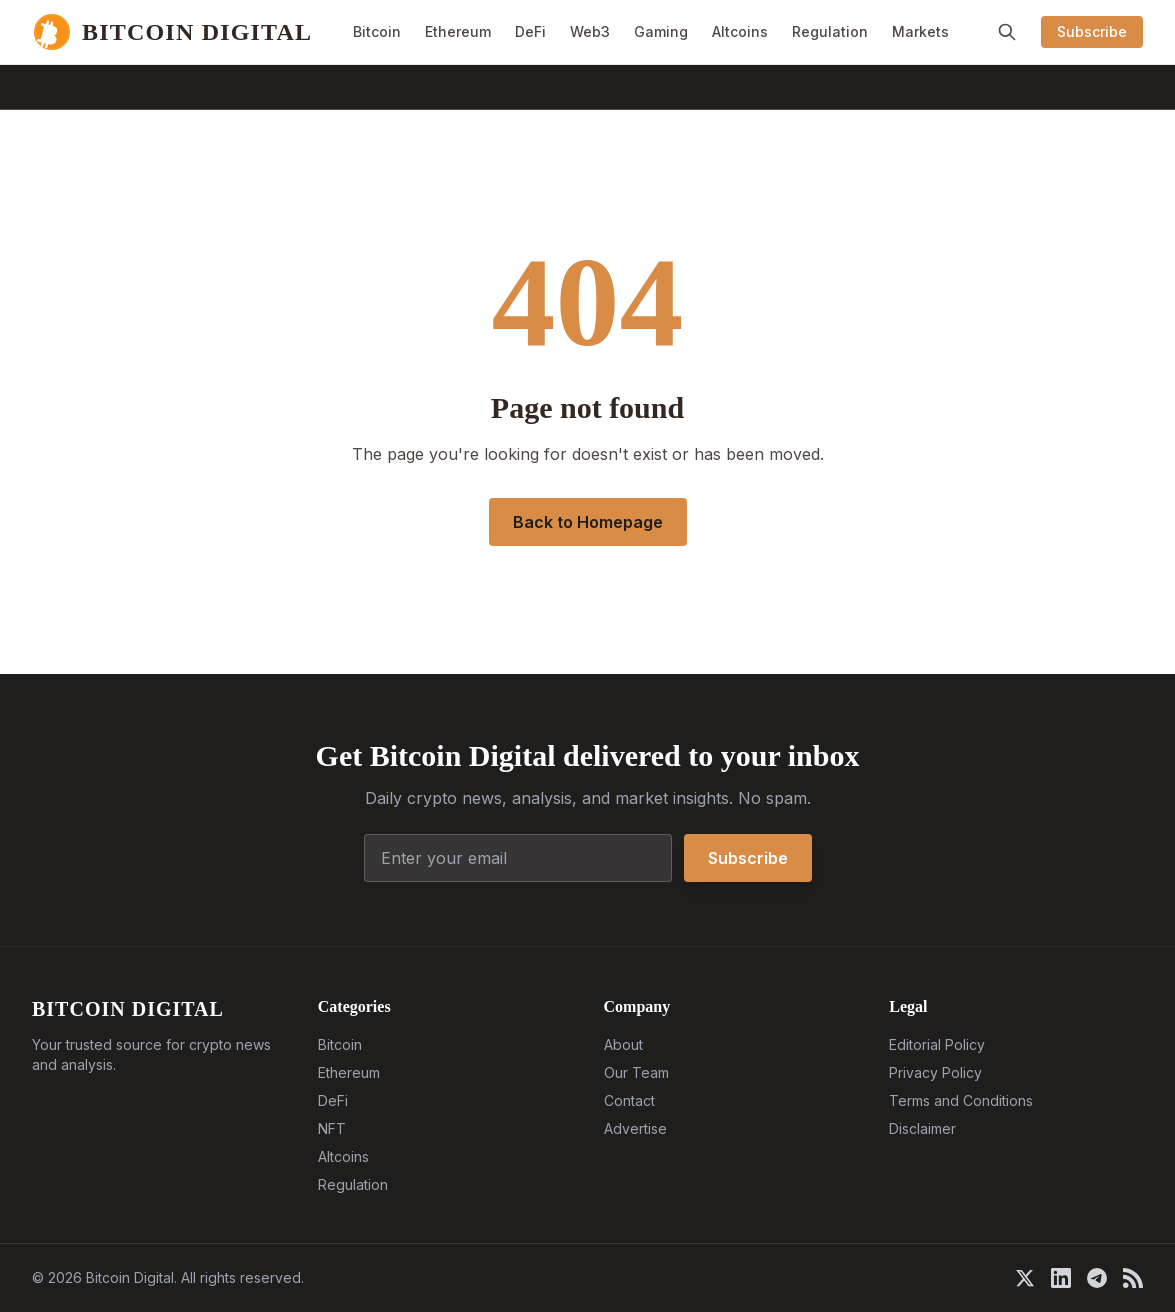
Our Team (636, 1072)
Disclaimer (922, 1128)
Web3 (590, 31)
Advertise (635, 1128)
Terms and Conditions (961, 1100)
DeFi (530, 31)
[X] (1025, 1278)
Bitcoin (377, 31)
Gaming (661, 31)
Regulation (830, 31)
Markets (920, 31)
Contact (629, 1100)
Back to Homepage (588, 522)
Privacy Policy (935, 1072)
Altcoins (740, 31)
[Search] (1007, 32)
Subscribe (1092, 31)
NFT (332, 1128)
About (623, 1044)
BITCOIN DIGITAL (128, 1009)
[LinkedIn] (1061, 1278)
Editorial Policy (937, 1044)
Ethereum (458, 31)
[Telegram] (1097, 1278)
